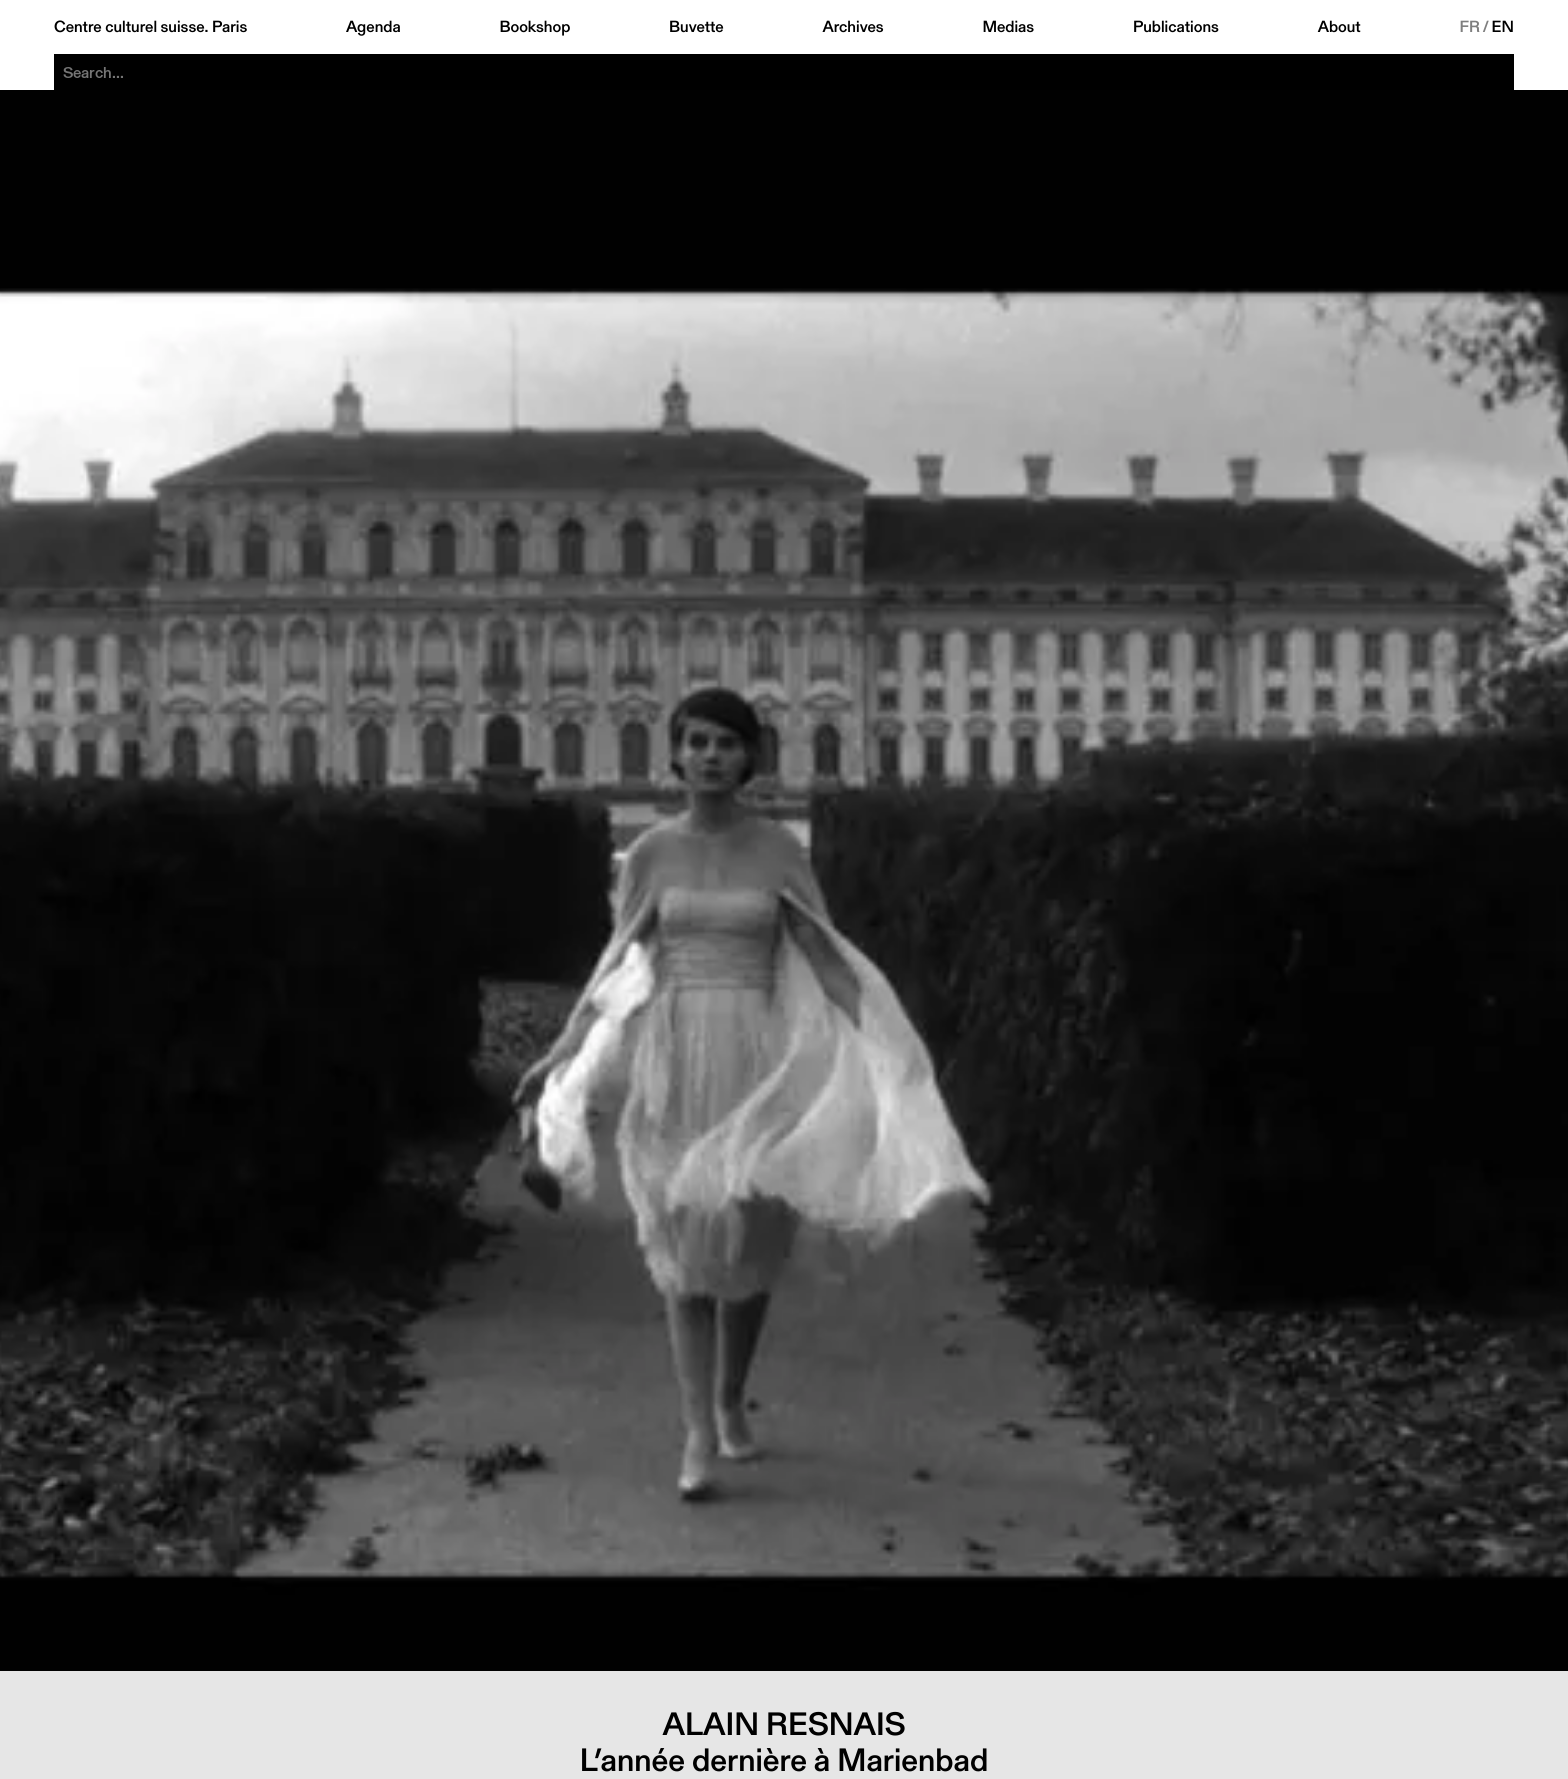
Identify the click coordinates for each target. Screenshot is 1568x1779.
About (1339, 27)
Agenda (373, 27)
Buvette (696, 27)
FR (1469, 27)
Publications (1176, 27)
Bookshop (534, 27)
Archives (852, 27)
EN (1503, 27)
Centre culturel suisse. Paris (150, 27)
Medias (1008, 27)
